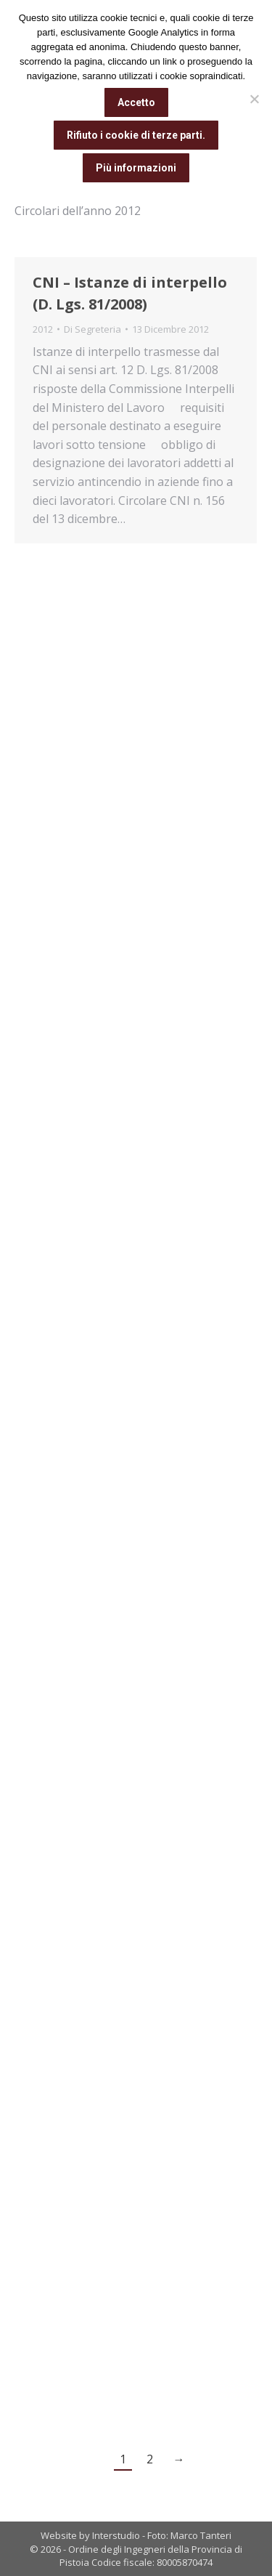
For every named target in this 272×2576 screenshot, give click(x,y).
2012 (43, 329)
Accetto (136, 102)
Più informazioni (136, 168)
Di (92, 329)
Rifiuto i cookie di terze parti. (136, 135)
